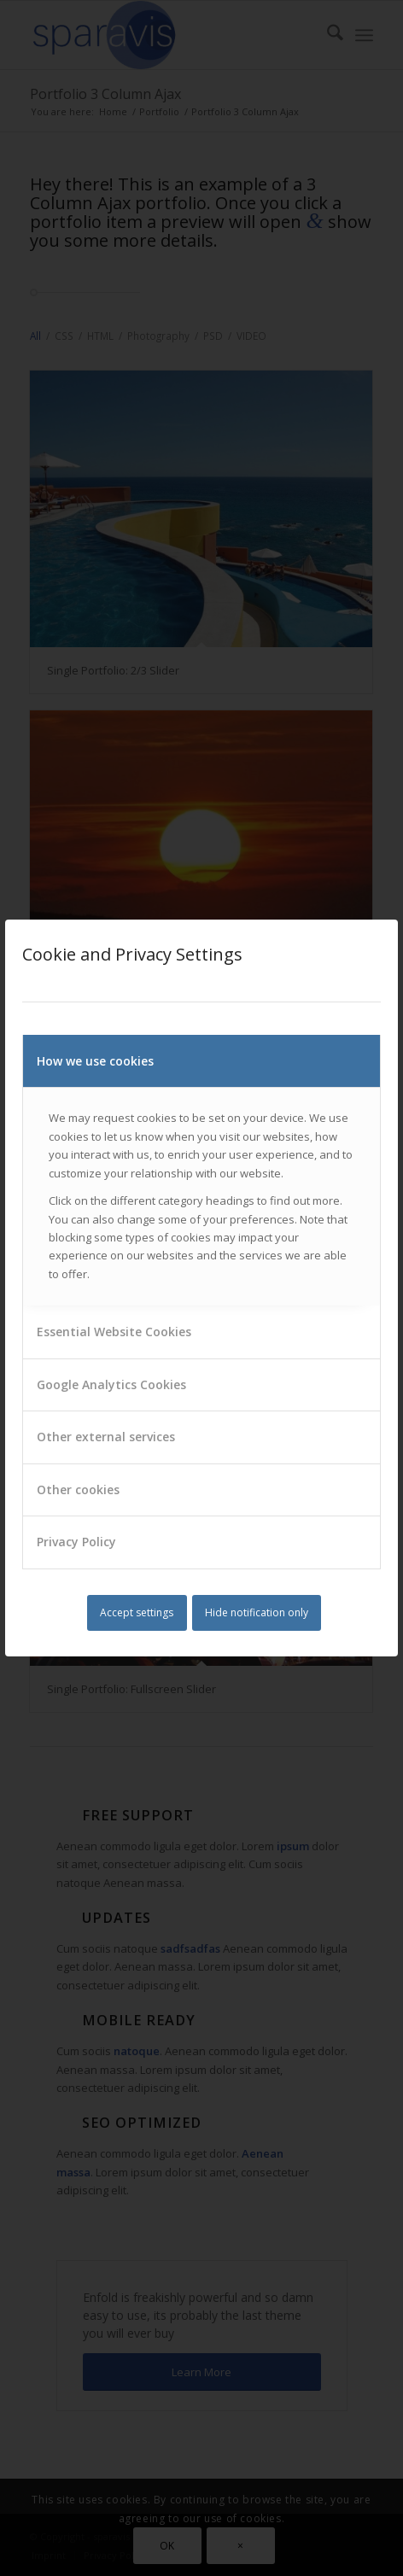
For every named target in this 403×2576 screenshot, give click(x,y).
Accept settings (136, 1612)
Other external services (106, 1436)
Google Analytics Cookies (111, 1384)
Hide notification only (256, 1612)
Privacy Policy (76, 1541)
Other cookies (78, 1489)
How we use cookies (95, 1061)
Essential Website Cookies (114, 1331)
